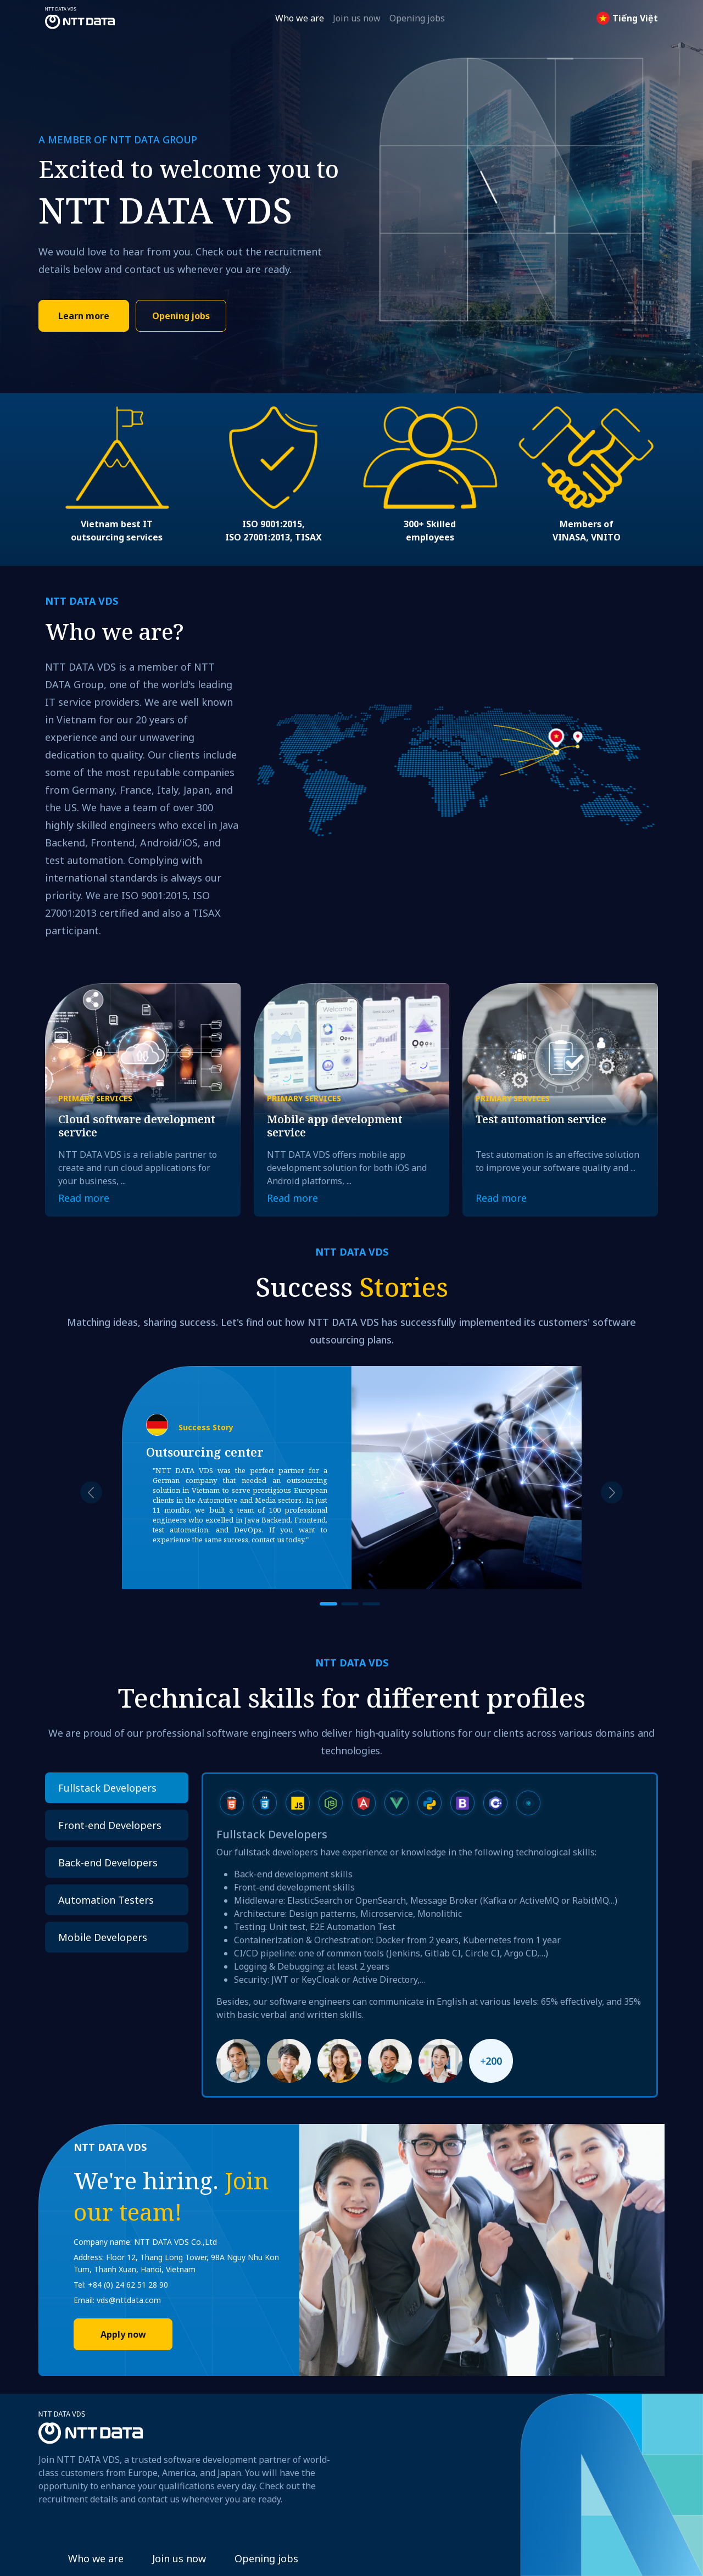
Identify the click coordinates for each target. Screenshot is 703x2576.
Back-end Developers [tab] (108, 1862)
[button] (91, 1492)
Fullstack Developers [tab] (107, 1787)
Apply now (123, 2334)
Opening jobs (417, 18)
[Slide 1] (328, 1603)
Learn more (83, 316)
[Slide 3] (371, 1603)
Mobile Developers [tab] (102, 1937)
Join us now (357, 18)
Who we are (299, 18)
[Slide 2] (350, 1603)
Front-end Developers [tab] (109, 1825)
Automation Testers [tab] (106, 1899)
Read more (83, 1198)
